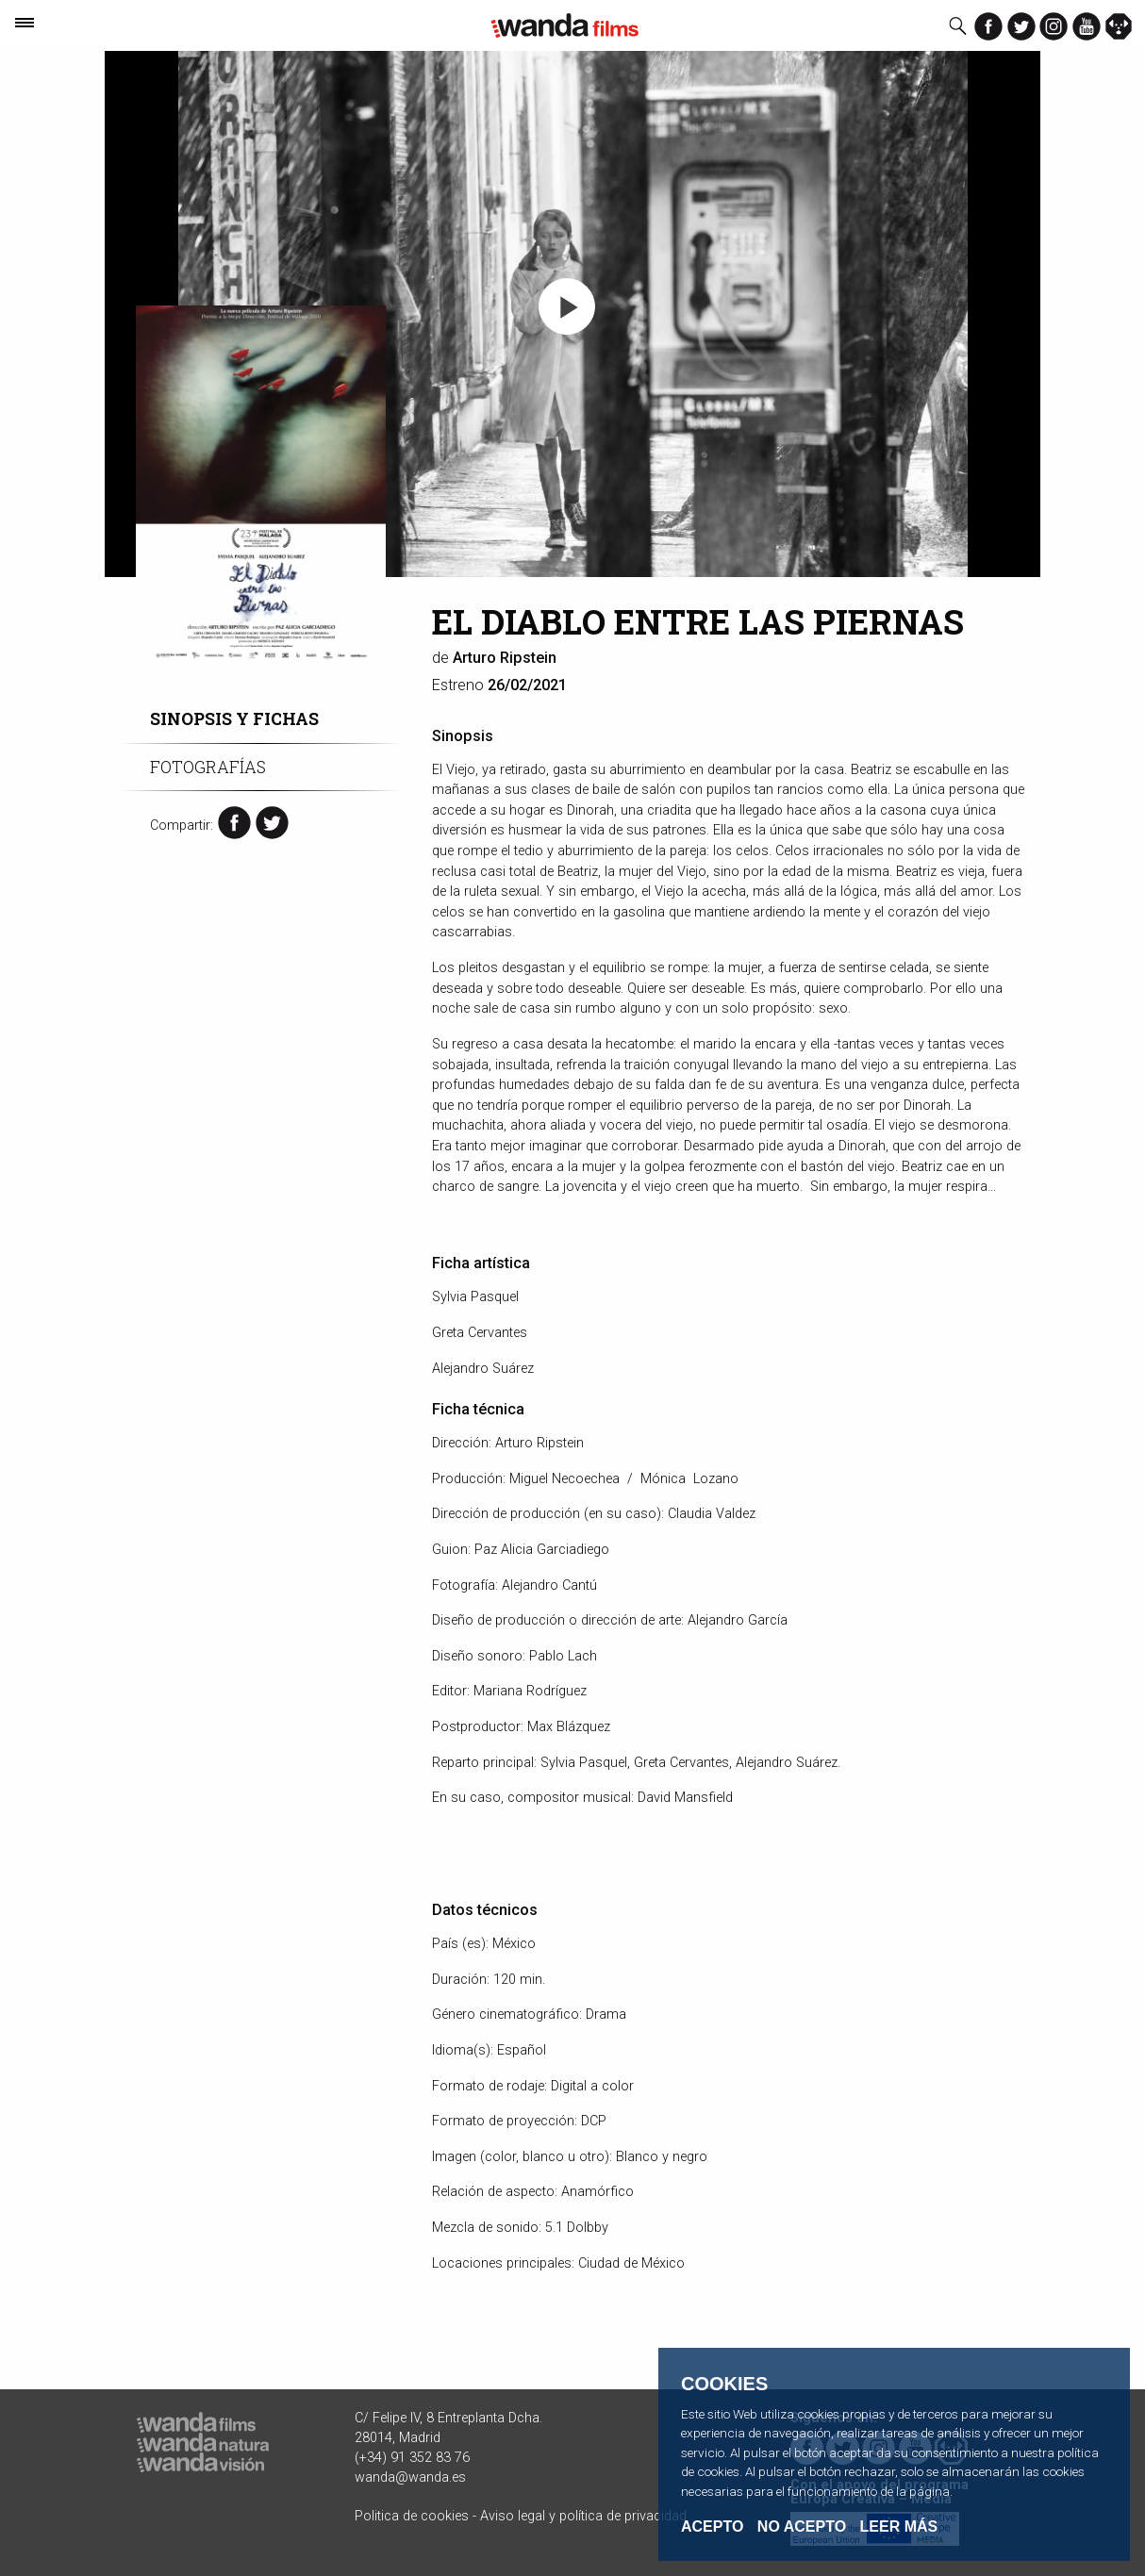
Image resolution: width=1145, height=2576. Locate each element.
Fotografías (208, 767)
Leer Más (899, 2526)
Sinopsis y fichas (234, 719)
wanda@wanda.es (410, 2477)
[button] (567, 306)
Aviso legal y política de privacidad (583, 2516)
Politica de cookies (412, 2516)
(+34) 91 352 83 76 (412, 2458)
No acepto (801, 2527)
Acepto (712, 2527)
